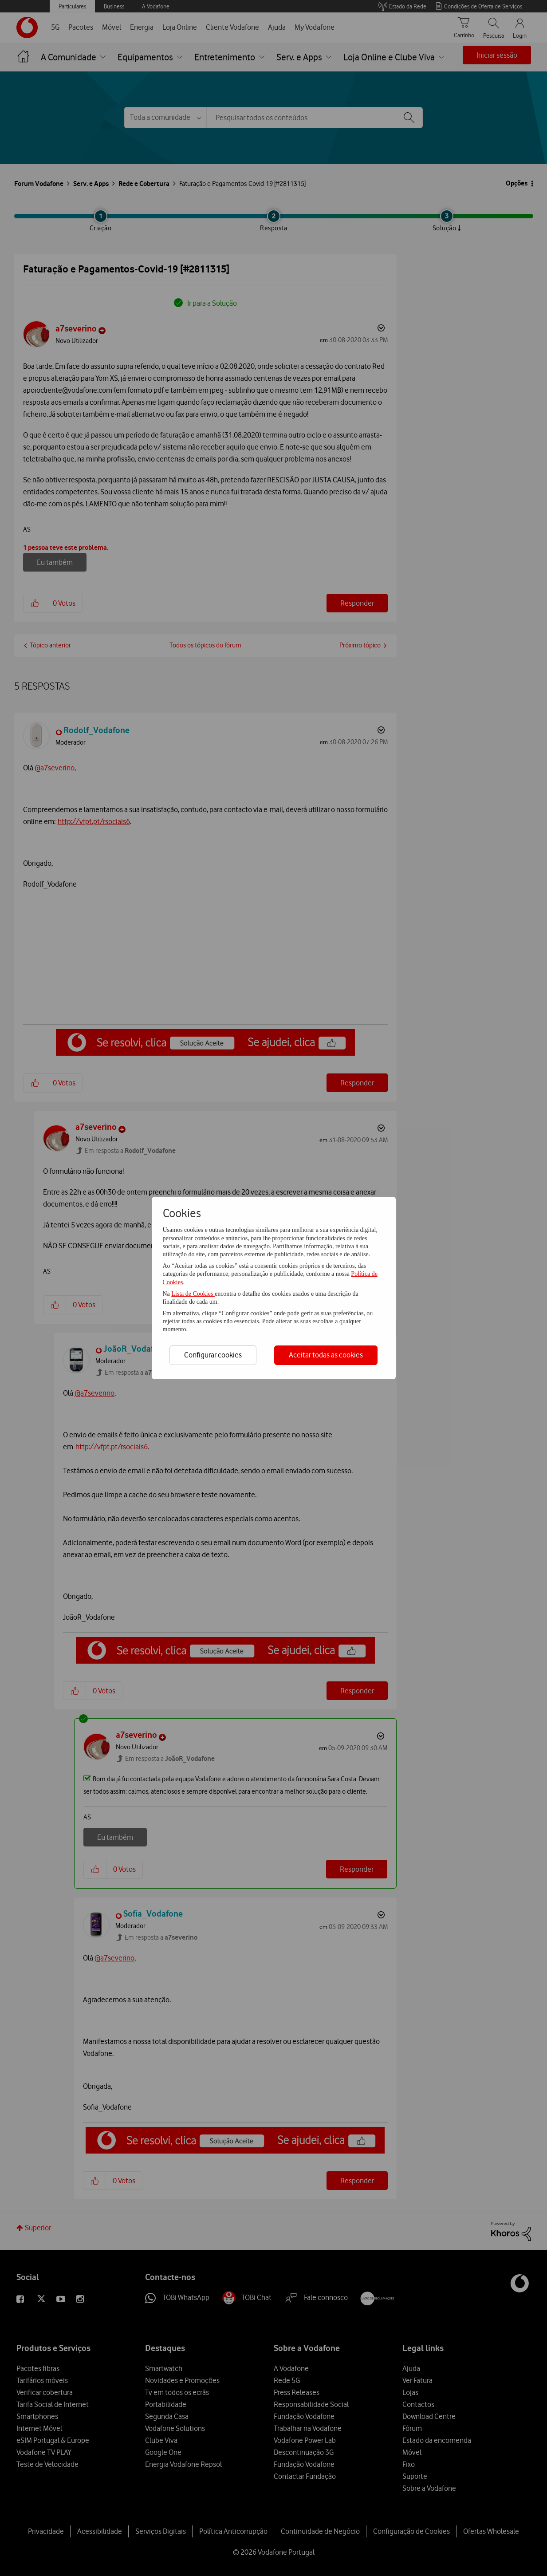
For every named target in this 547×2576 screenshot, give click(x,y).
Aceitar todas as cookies (326, 1354)
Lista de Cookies (193, 1293)
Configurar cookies (213, 1354)
